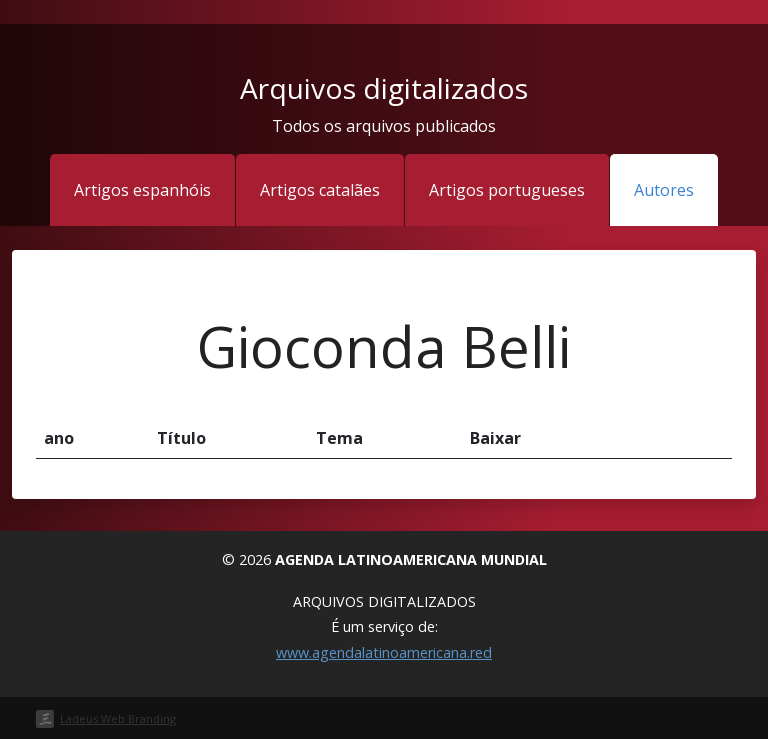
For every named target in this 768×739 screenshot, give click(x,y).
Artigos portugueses (507, 190)
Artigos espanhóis (142, 190)
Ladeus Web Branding (118, 718)
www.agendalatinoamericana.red (384, 652)
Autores (664, 190)
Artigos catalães (320, 190)
